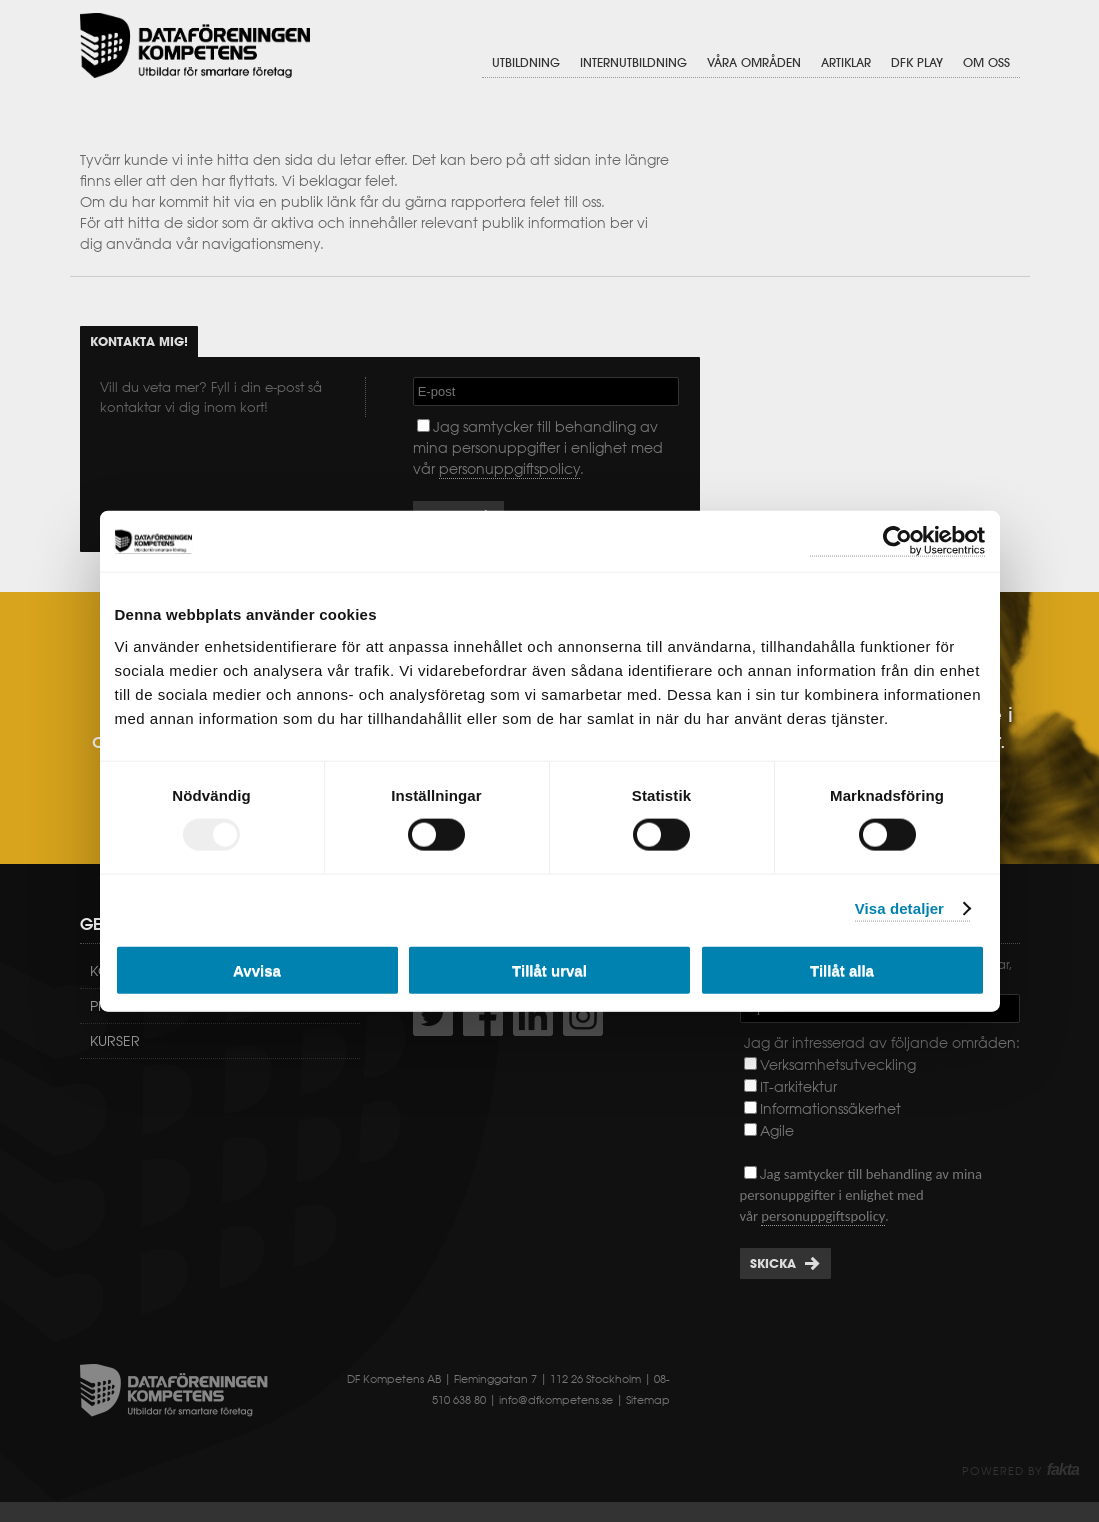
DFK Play (917, 62)
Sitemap (648, 1400)
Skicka (773, 1263)
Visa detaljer (899, 908)
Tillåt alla (842, 969)
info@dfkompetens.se (556, 1400)
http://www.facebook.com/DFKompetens (483, 1016)
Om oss (986, 62)
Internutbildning (633, 62)
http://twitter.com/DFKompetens (433, 1016)
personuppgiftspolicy (509, 469)
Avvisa (257, 969)
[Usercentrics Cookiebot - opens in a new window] (897, 541)
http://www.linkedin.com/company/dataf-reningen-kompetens (533, 1016)
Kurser (115, 1041)
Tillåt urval (549, 969)
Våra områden (754, 62)
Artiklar (846, 62)
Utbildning (526, 62)
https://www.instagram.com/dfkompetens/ (583, 1016)
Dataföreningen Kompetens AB (195, 45)
